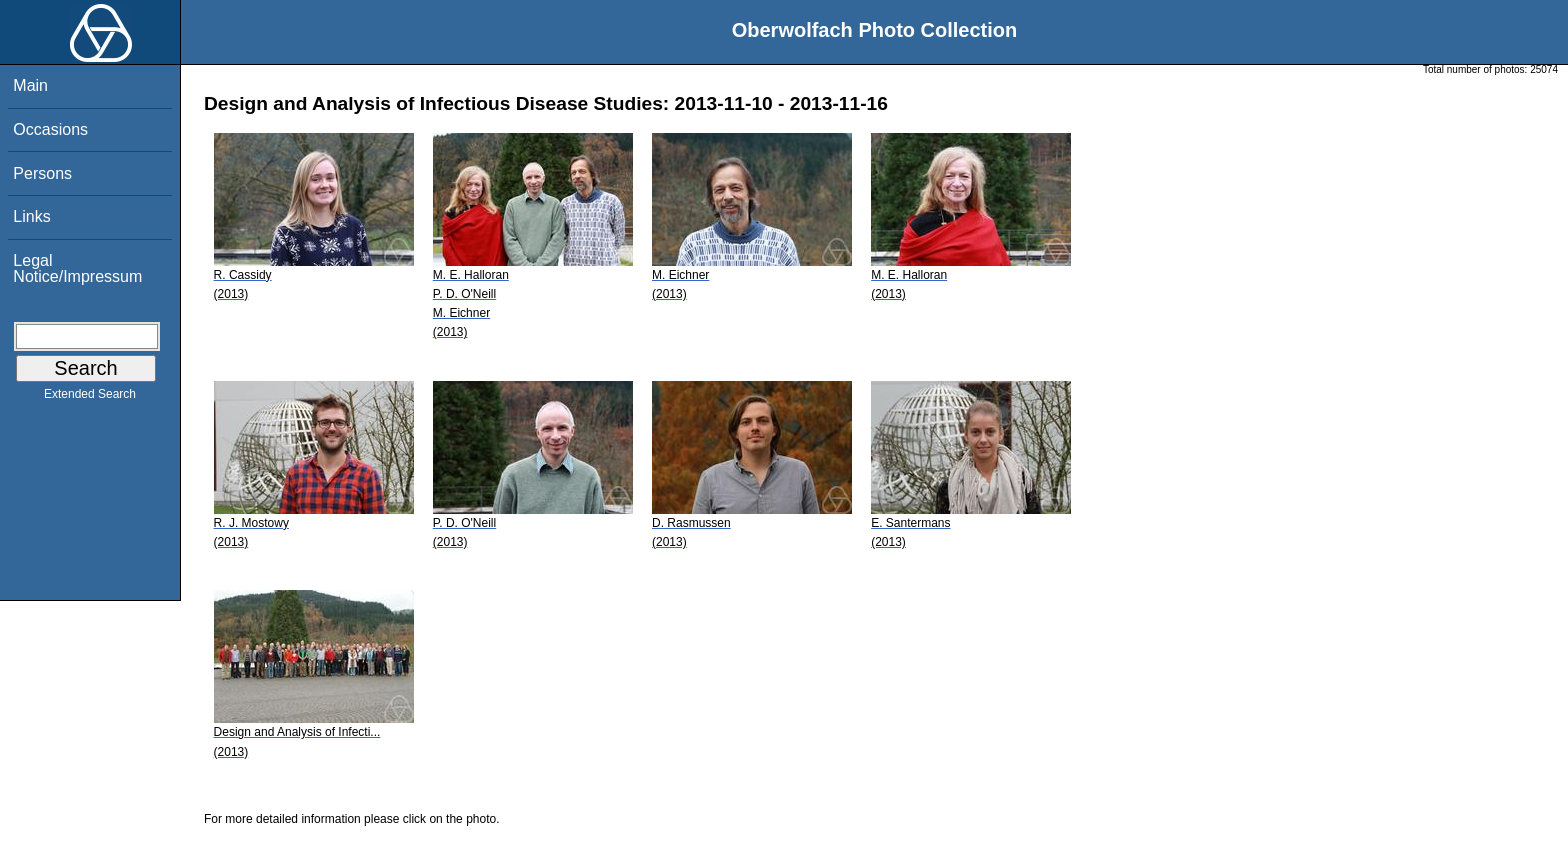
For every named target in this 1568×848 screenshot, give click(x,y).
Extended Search (90, 398)
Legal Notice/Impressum (77, 268)
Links (31, 216)
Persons (42, 173)
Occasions (50, 129)
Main (30, 85)
